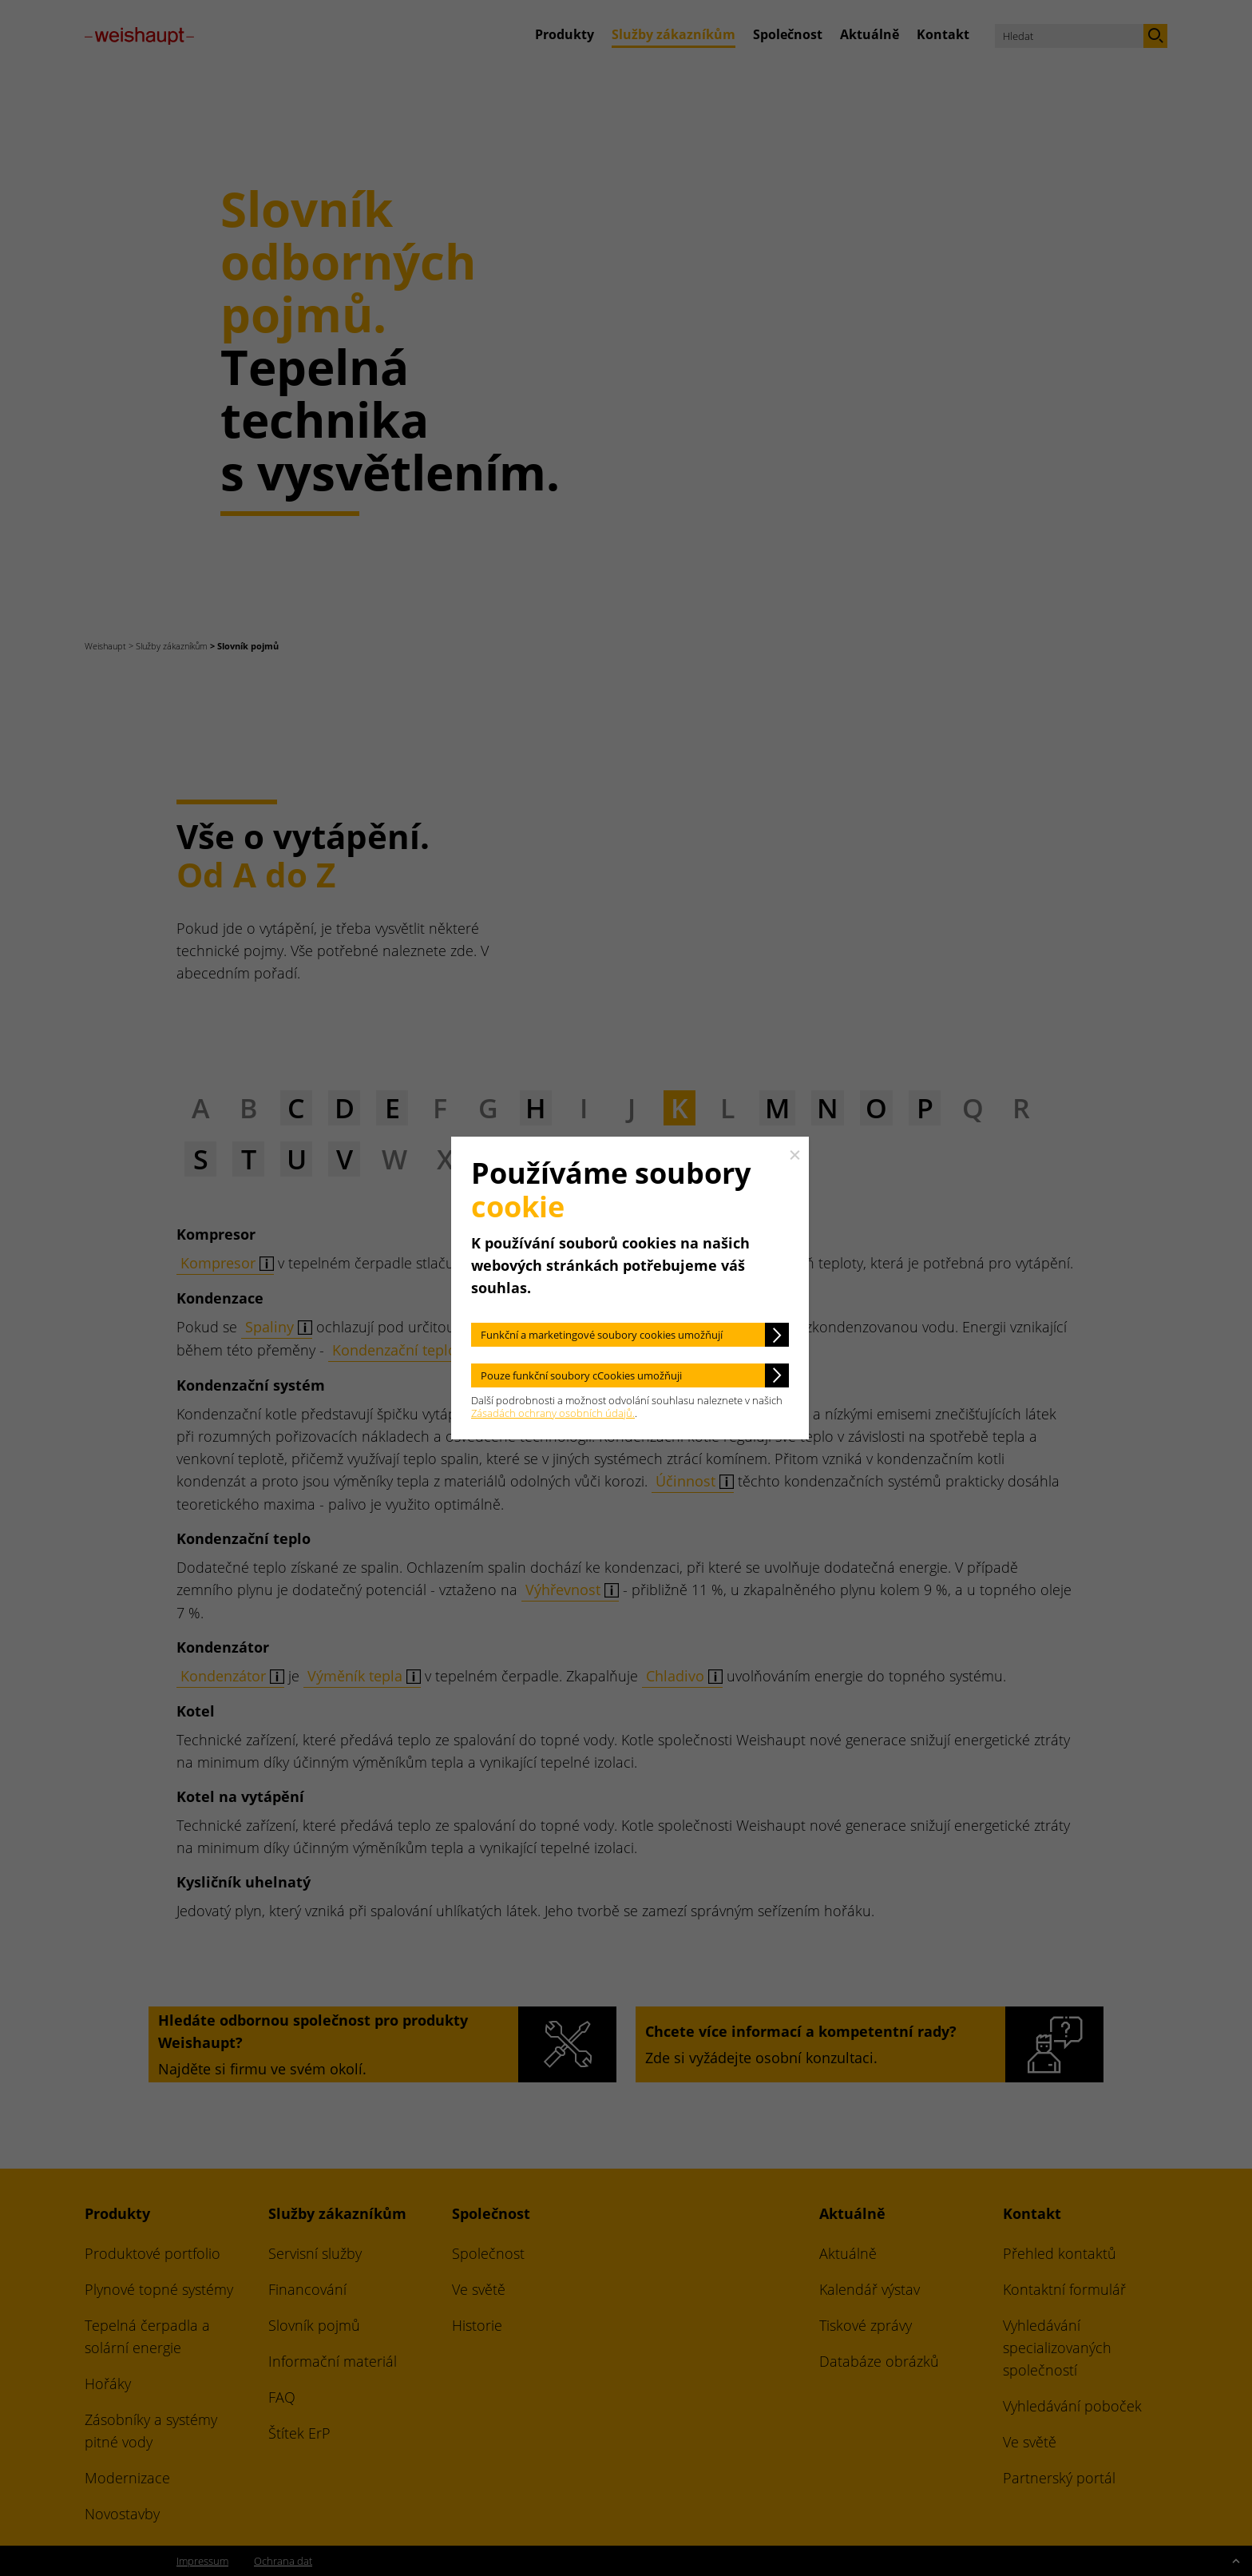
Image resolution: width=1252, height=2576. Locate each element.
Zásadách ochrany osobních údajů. (553, 1413)
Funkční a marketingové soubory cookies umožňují (602, 1335)
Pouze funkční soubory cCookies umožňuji (581, 1375)
